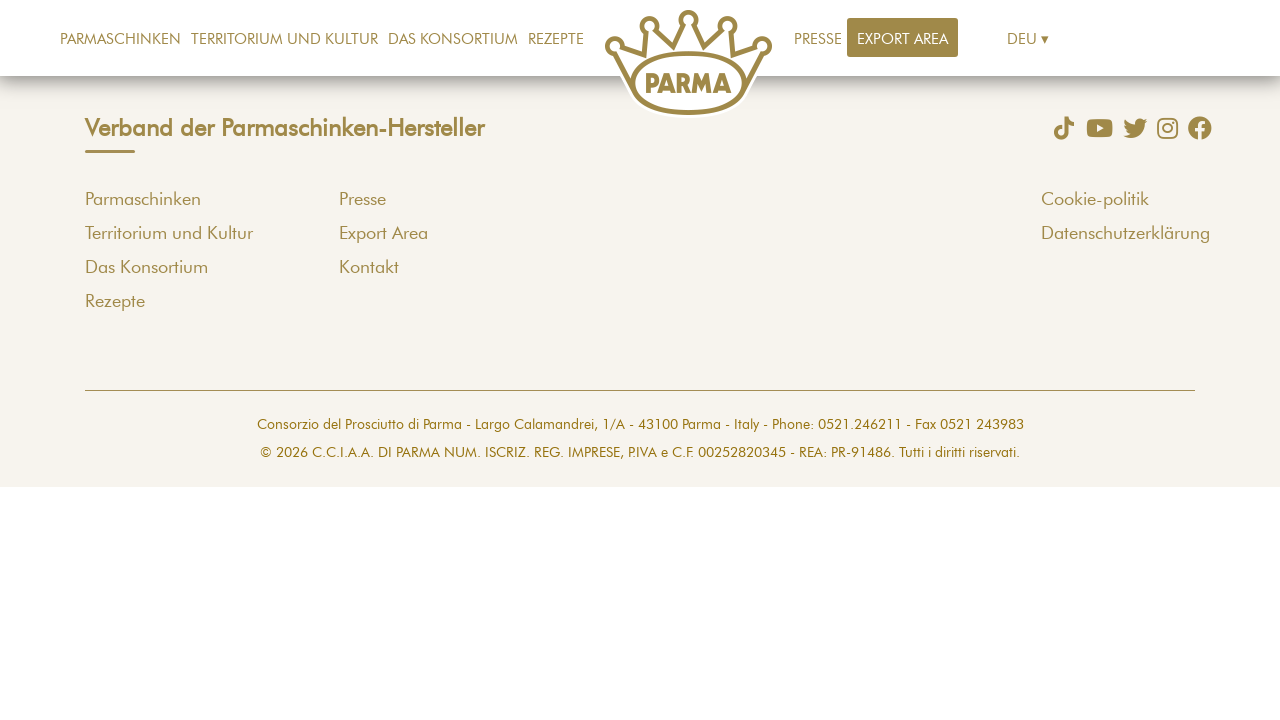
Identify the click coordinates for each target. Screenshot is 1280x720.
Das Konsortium (453, 39)
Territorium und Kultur (284, 39)
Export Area (902, 39)
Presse (818, 39)
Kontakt (369, 268)
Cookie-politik (1095, 200)
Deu (1022, 39)
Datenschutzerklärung (1125, 234)
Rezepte (556, 39)
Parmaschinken (120, 39)
